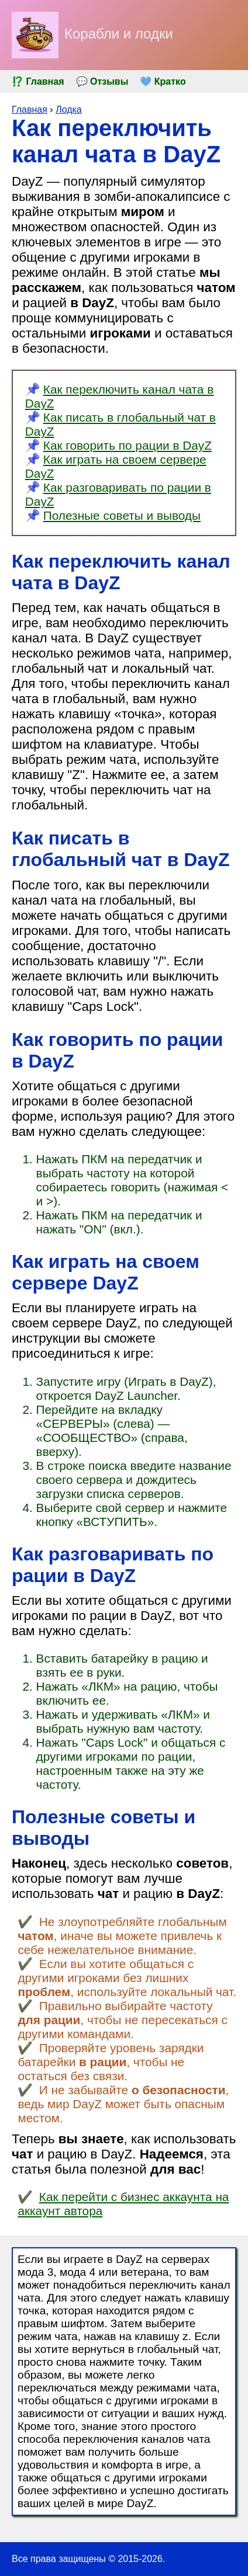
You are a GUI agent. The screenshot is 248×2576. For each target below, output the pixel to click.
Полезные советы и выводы (122, 515)
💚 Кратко (162, 81)
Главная (29, 109)
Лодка (69, 109)
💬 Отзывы (102, 81)
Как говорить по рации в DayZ (127, 445)
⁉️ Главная (38, 81)
